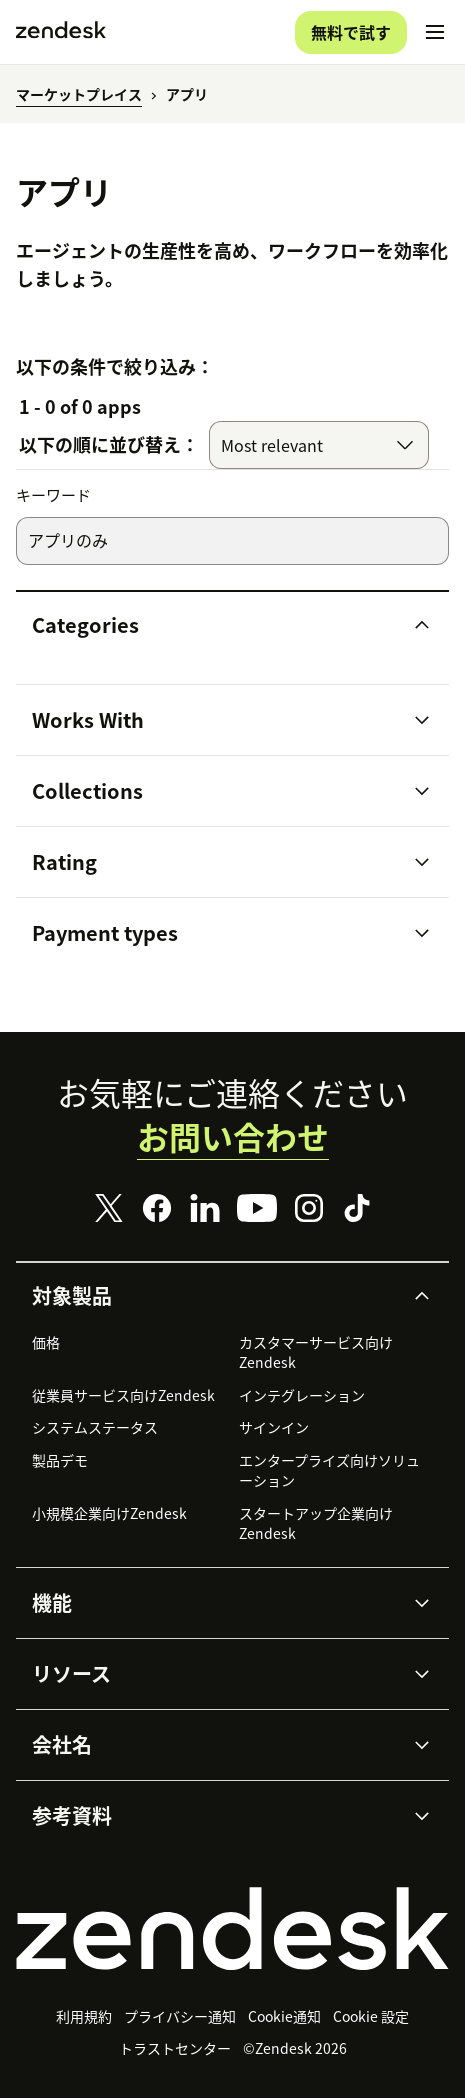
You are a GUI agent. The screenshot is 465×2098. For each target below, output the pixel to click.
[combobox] (319, 445)
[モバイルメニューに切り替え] (435, 32)
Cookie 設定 (371, 2016)
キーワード (53, 495)
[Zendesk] (232, 1928)
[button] (215, 625)
